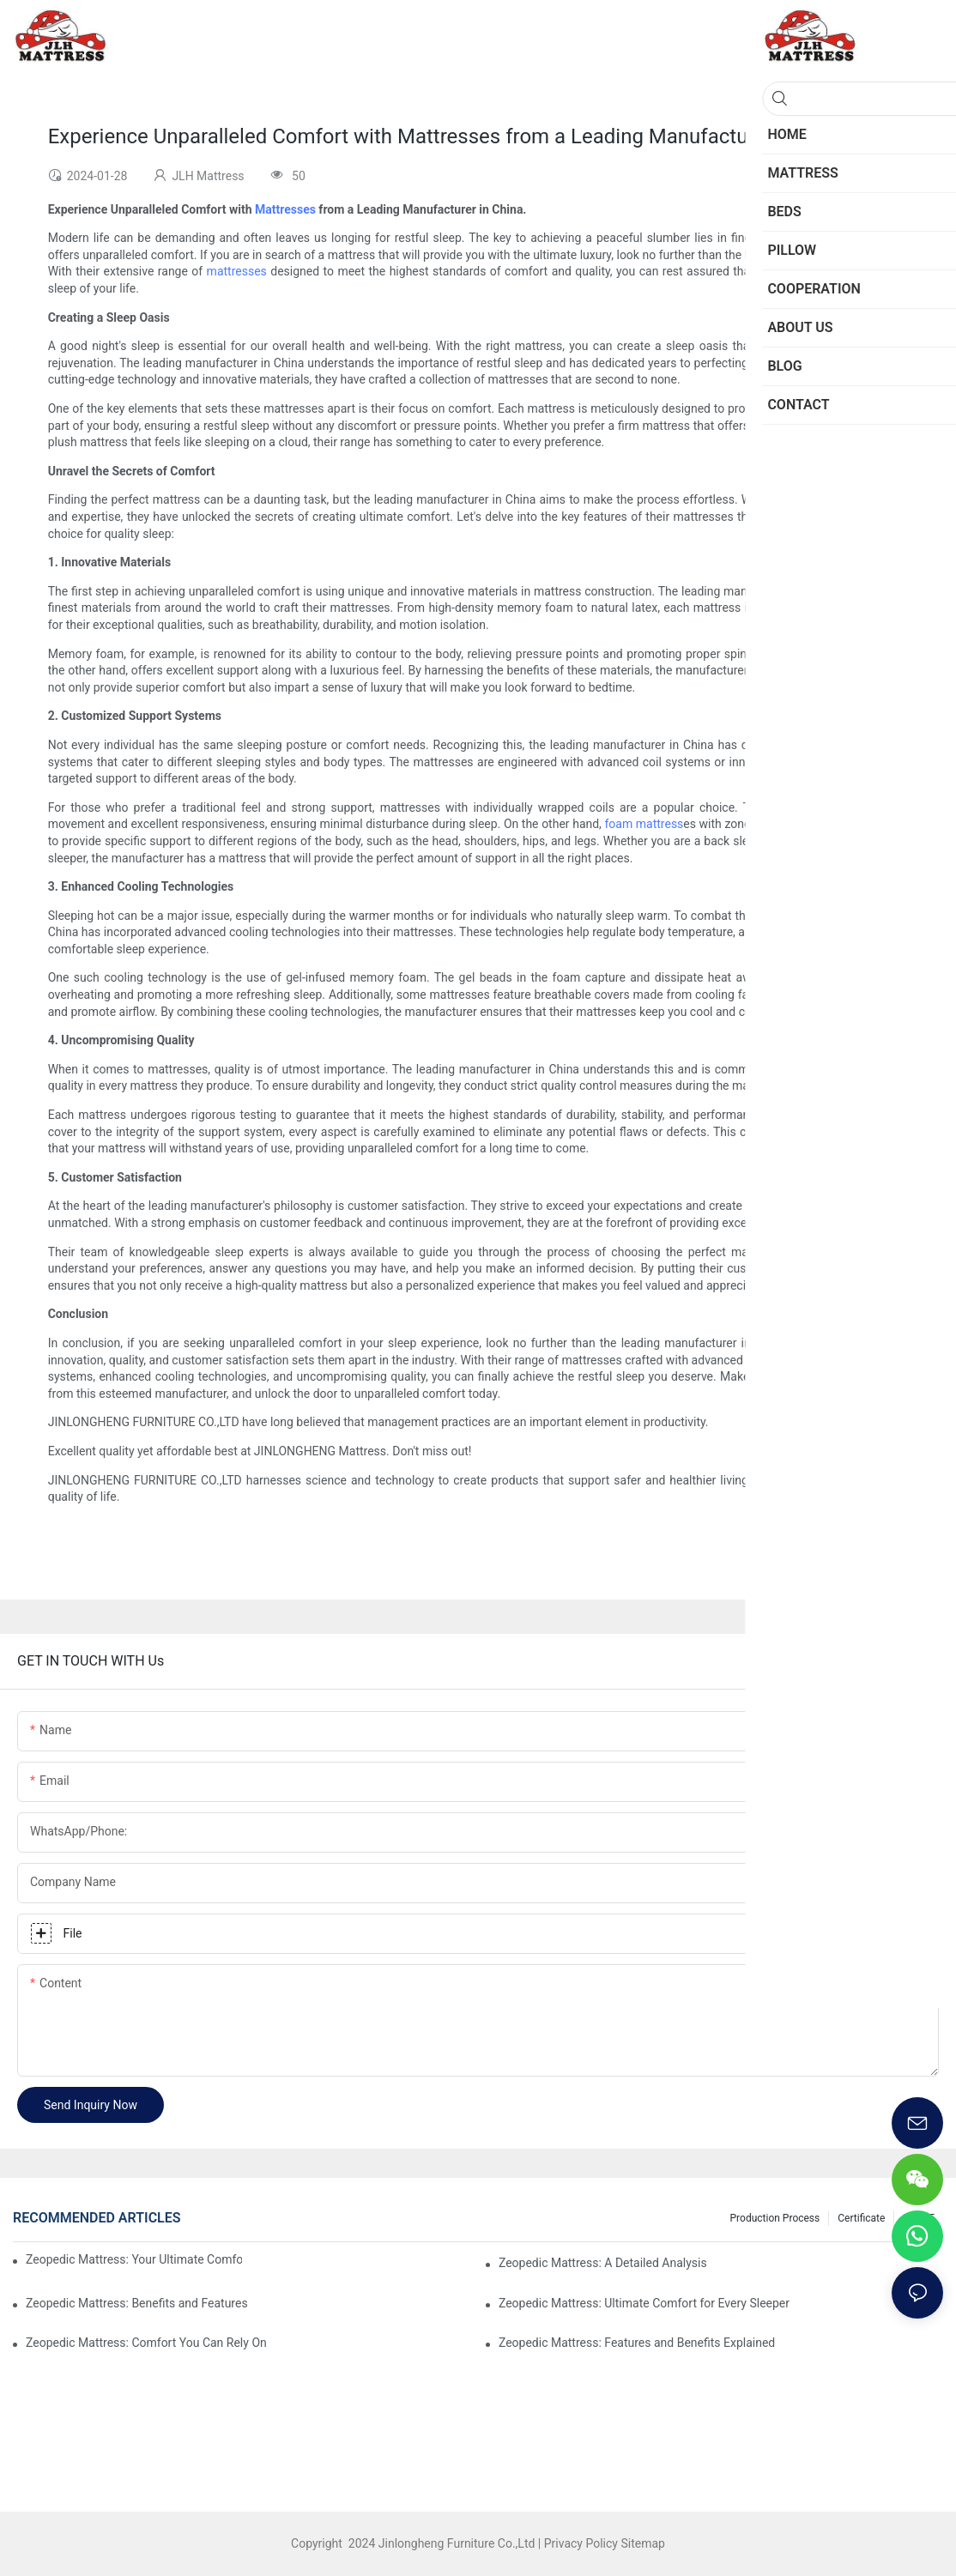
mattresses (237, 271)
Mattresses (285, 209)
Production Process (775, 2218)
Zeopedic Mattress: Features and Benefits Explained (637, 2342)
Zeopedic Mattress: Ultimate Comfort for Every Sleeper (644, 2303)
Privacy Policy (581, 2543)
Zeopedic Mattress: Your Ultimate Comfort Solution (134, 2259)
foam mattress (643, 824)
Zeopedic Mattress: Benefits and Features (137, 2303)
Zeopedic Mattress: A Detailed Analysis (603, 2263)
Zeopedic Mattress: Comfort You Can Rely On (146, 2342)
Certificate (861, 2218)
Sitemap (641, 2543)
